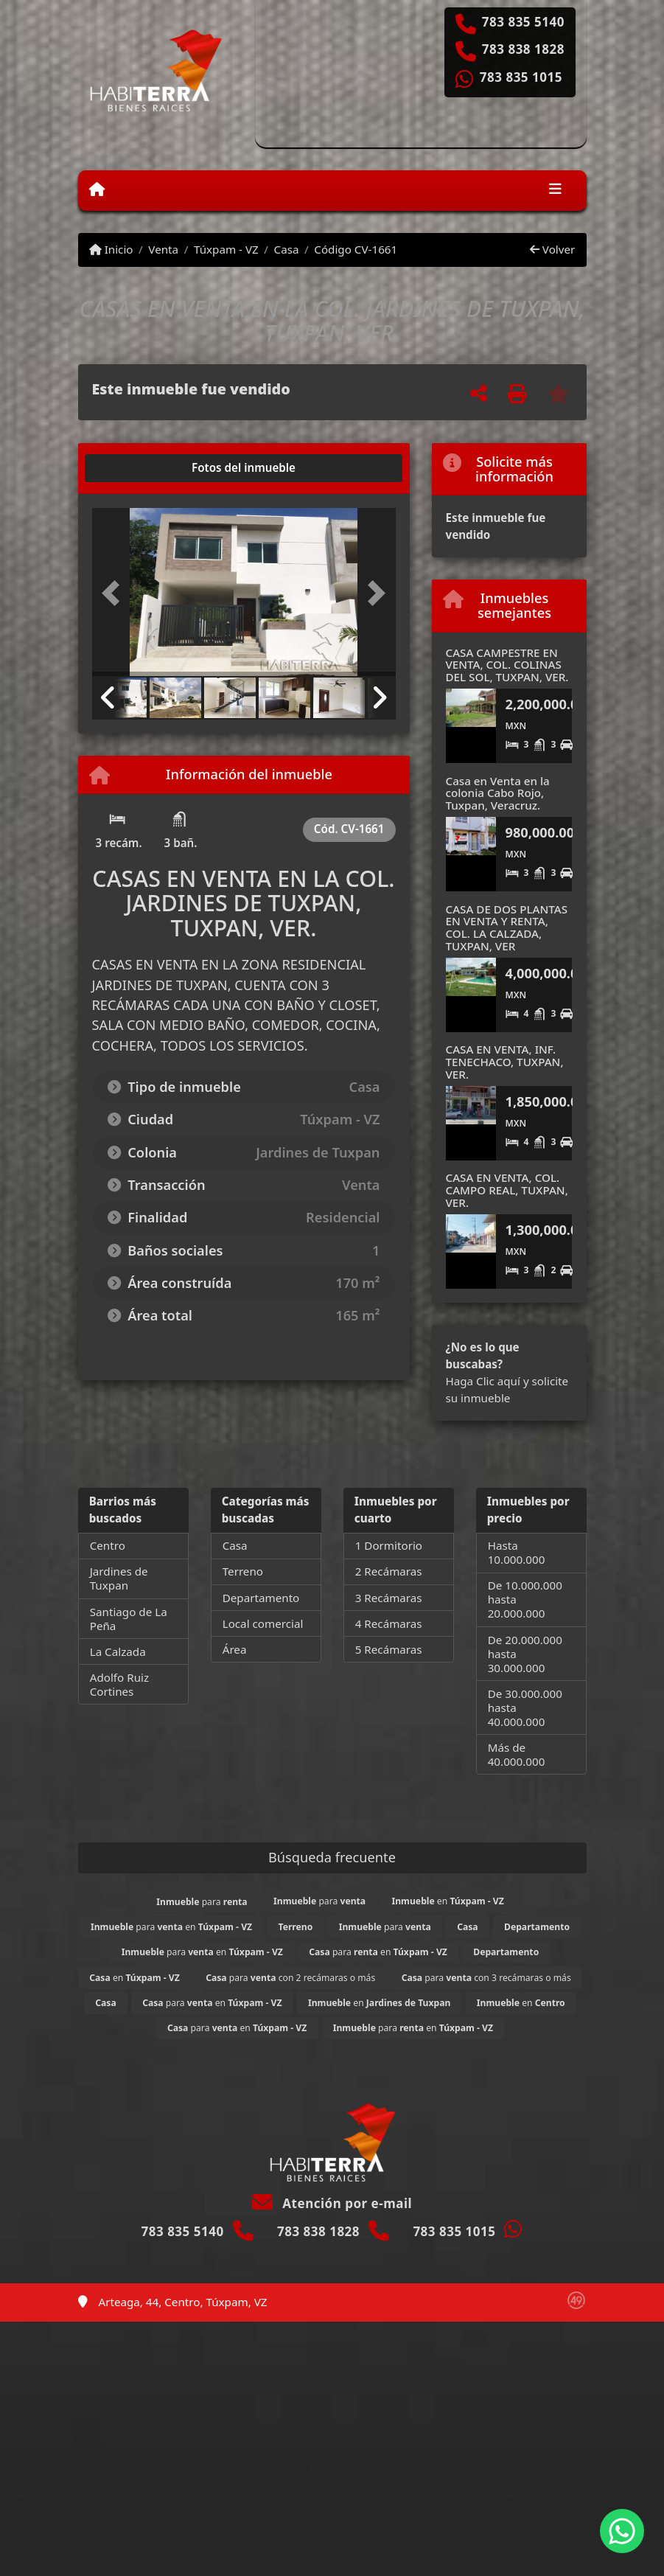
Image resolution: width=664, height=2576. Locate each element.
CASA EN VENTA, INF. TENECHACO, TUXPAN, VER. (505, 1061)
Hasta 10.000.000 (516, 1552)
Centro (107, 1545)
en (447, 1901)
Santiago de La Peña (128, 1618)
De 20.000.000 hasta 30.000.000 (525, 1653)
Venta (163, 249)
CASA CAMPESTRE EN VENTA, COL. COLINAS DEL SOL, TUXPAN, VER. (507, 664)
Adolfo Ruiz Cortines (119, 1684)
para (201, 1902)
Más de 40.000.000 (516, 1754)
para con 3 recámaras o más (486, 1977)
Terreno (243, 1571)
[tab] (148, 468)
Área (235, 1649)
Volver (552, 249)
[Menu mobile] (97, 189)
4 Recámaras (388, 1623)
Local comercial (263, 1623)
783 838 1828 (523, 49)
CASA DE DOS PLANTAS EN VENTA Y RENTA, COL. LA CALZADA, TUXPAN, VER (507, 927)
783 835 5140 (523, 22)
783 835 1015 (521, 77)
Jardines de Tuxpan (119, 1578)
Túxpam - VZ (226, 249)
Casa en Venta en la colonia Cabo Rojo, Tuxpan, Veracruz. (498, 792)
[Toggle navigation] (555, 190)
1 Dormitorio (388, 1545)
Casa (286, 249)
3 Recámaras (388, 1597)
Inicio (111, 249)
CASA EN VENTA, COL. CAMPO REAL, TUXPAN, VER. (507, 1189)
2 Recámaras (388, 1571)
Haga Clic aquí (483, 1381)
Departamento (261, 1597)
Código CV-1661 (355, 249)
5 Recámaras (388, 1649)
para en (171, 1927)
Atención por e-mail (332, 2203)
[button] (115, 593)
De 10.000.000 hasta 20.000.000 (525, 1599)
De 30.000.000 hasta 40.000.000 (525, 1707)
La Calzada (118, 1651)
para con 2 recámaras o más (290, 1977)
